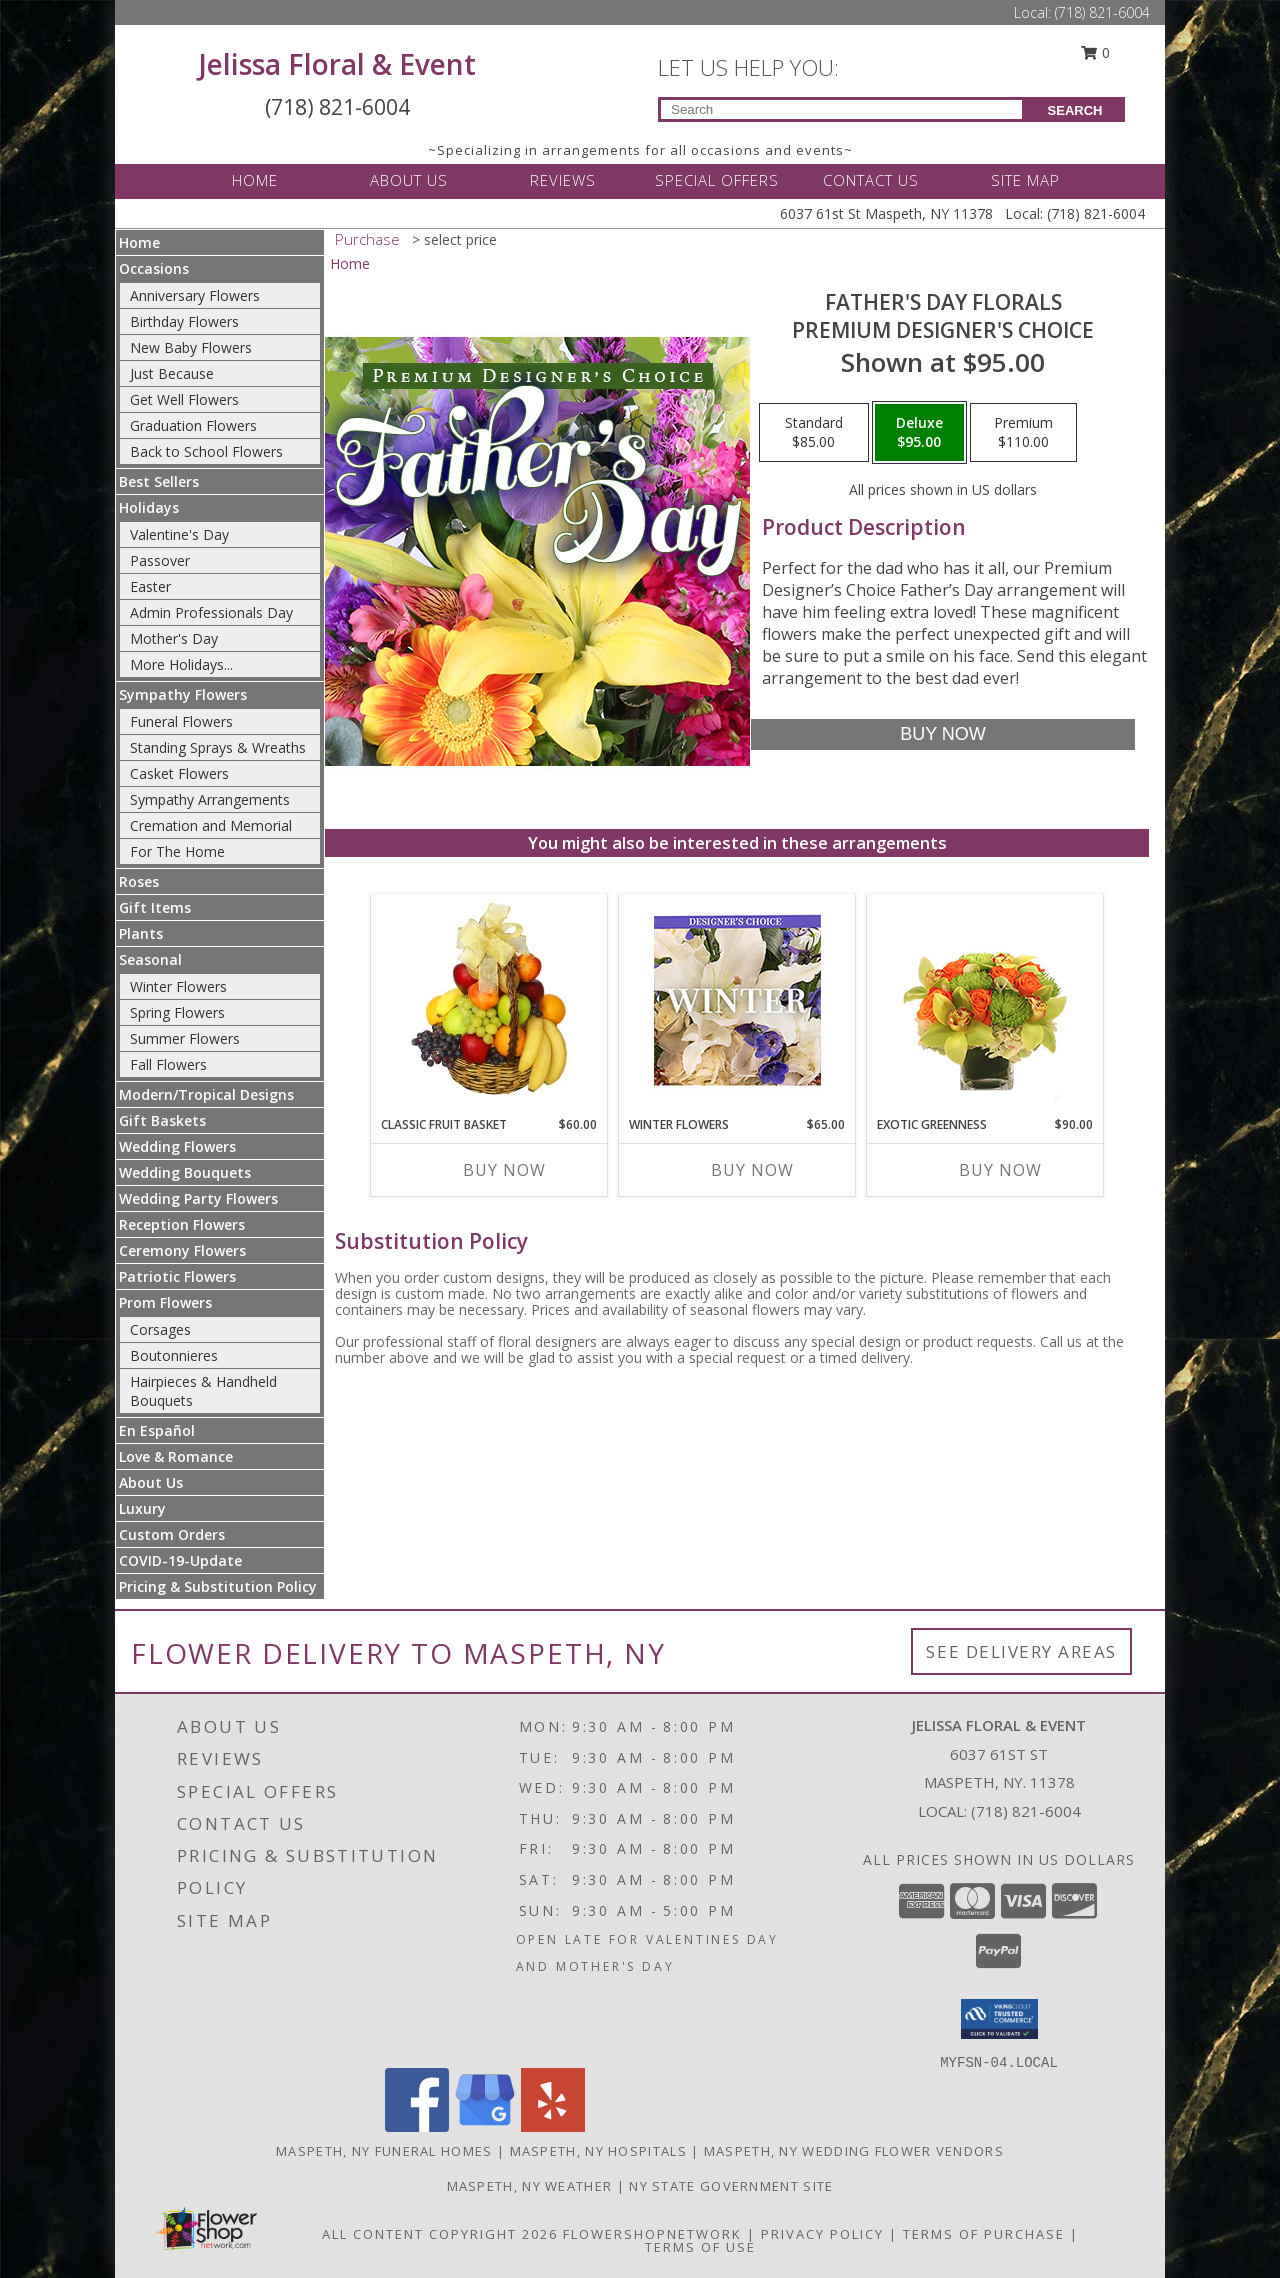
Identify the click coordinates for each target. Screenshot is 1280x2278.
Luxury (142, 1508)
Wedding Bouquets (185, 1172)
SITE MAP (1025, 180)
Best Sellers (159, 481)
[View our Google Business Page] (485, 2126)
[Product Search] (841, 109)
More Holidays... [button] (181, 664)
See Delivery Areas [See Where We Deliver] (1021, 1651)
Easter (150, 586)
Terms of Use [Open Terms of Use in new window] (700, 2247)
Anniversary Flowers (195, 295)
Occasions (154, 268)
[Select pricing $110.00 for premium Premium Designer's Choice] (1023, 433)
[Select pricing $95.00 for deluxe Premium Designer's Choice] (919, 433)
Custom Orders (172, 1534)
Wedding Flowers (177, 1146)
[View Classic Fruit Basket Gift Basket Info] (489, 1000)
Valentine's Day (179, 534)
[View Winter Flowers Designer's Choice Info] (737, 1000)
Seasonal (150, 959)
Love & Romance (176, 1456)
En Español (157, 1430)
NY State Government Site (731, 2186)
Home (139, 242)
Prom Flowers (165, 1302)
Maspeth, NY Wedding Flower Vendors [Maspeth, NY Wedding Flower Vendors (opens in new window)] (854, 2151)
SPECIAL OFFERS (717, 180)
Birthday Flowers (184, 321)
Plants (141, 933)
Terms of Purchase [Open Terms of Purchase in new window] (984, 2234)
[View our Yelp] (553, 2126)
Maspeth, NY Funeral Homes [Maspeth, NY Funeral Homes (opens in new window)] (384, 2151)
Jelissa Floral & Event (337, 64)
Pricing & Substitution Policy (218, 1586)
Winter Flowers (178, 986)
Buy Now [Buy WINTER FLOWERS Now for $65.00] (752, 1170)
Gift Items (155, 907)
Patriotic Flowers (177, 1276)
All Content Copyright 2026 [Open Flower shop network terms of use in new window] (440, 2234)
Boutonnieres (174, 1355)
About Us (151, 1482)
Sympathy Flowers (183, 694)
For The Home (177, 851)
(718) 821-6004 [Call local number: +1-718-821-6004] (1026, 1811)
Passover (160, 560)
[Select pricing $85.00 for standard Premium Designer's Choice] (814, 433)
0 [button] (1096, 52)
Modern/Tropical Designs (206, 1094)
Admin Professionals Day (211, 612)
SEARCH (1075, 110)
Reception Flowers (182, 1224)
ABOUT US (409, 180)
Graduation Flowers (193, 425)
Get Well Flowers (184, 399)
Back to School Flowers (206, 451)
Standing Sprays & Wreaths (218, 747)
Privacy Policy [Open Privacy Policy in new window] (822, 2234)
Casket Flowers (179, 773)
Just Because (172, 373)
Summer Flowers (185, 1038)
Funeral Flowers (181, 721)
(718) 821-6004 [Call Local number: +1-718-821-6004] (1102, 12)
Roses (139, 881)
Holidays (149, 507)
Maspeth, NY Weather (530, 2186)
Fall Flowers (168, 1064)
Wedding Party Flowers (198, 1198)
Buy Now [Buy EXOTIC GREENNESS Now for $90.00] (1000, 1170)
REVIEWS (563, 180)
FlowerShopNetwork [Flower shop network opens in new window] (652, 2234)
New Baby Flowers (191, 347)
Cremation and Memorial (211, 825)
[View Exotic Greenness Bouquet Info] (985, 1000)
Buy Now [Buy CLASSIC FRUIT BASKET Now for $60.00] (504, 1170)
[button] (999, 2019)
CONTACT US (871, 180)
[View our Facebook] (417, 2126)
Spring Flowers (177, 1012)
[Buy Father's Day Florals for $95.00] (942, 734)
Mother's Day (174, 638)
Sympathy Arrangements (210, 799)
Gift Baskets (162, 1120)
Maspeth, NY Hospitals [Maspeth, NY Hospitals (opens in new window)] (598, 2151)
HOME (255, 180)
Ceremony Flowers (182, 1250)
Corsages (160, 1329)
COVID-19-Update (180, 1560)
